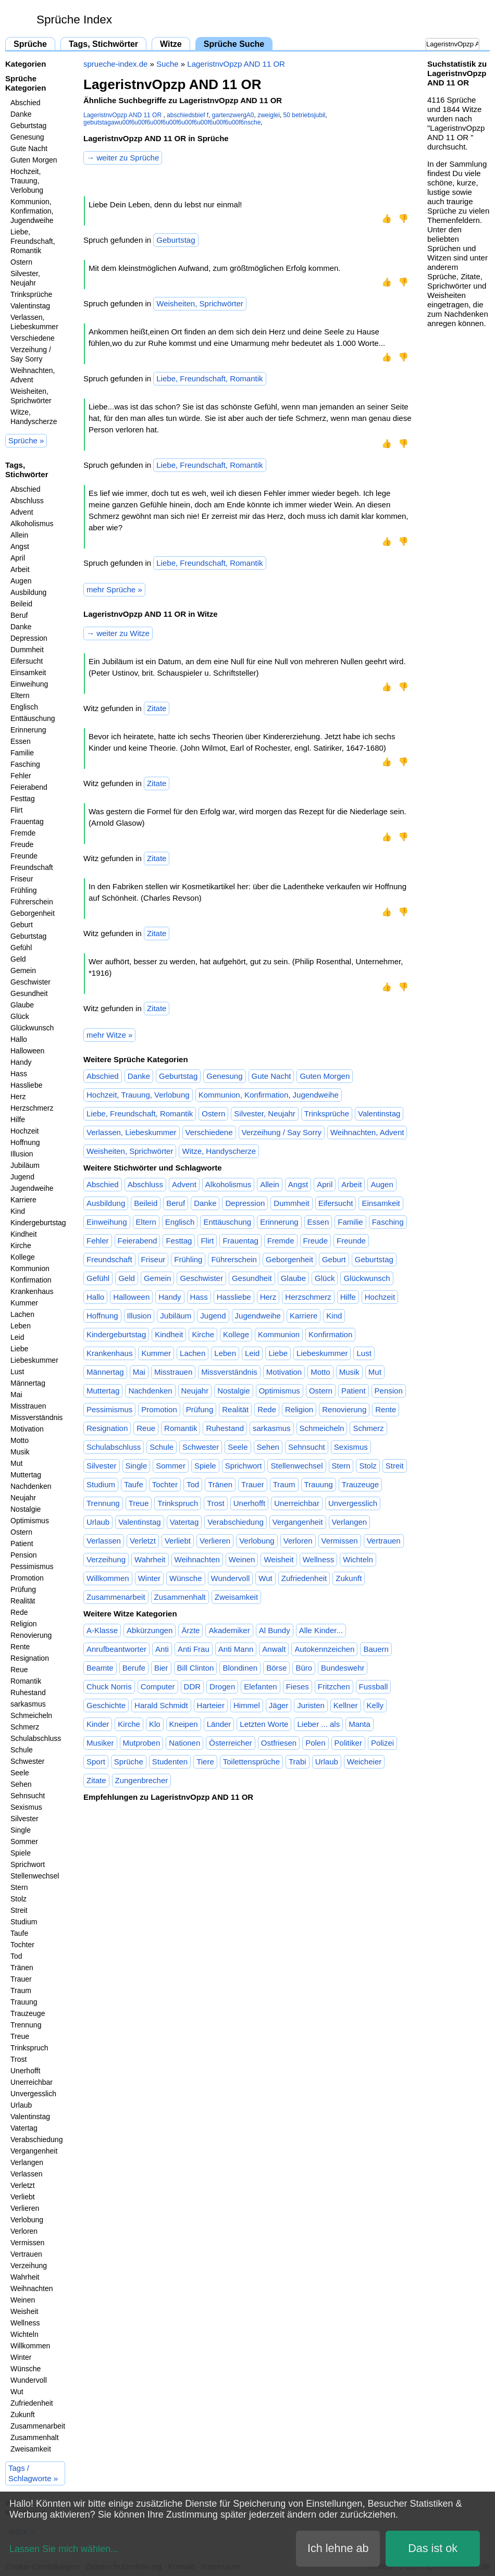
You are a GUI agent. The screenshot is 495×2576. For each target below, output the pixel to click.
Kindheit (23, 1234)
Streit (19, 1910)
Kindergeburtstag (38, 1222)
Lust (17, 1371)
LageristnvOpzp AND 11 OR (236, 63)
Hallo (18, 1039)
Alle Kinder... (321, 1630)
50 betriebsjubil (304, 115)
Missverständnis (36, 1417)
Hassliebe (26, 1085)
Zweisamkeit (30, 2449)
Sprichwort (27, 1864)
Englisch (24, 707)
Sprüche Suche (234, 44)
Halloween (27, 1051)
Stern (19, 1887)
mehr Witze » (109, 1034)
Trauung (24, 2002)
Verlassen (26, 2174)
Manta (359, 1724)
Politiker (348, 1742)
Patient (21, 1543)
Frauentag (27, 821)
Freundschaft (31, 867)
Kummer (24, 1303)
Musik (20, 1452)
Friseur (21, 879)
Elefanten (260, 1686)
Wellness (25, 2323)
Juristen (311, 1705)
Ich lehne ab (338, 2548)
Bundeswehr (342, 1667)
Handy (20, 1062)
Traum (20, 1990)
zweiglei (268, 115)
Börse (276, 1667)
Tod (16, 1956)
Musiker (100, 1742)
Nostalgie (25, 1509)
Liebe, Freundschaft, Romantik (32, 241)
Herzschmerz (31, 1108)
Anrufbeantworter (116, 1649)
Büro (303, 1667)
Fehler (20, 775)
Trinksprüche (31, 294)
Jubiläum (25, 1165)
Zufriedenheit (31, 2403)
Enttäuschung (32, 718)
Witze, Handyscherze (33, 417)
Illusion (21, 1154)
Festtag (22, 798)
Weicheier (364, 1761)
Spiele (20, 1853)
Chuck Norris (109, 1686)
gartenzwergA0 (233, 115)
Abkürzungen (149, 1630)
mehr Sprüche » (114, 589)
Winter (20, 2357)
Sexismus (26, 1807)
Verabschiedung (36, 2139)
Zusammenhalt (34, 2437)
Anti (162, 1649)
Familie (22, 753)
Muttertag (25, 1475)
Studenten (170, 1761)
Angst (19, 546)
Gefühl (21, 947)
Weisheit (24, 2311)
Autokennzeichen (324, 1649)
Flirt (16, 810)
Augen (20, 581)
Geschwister (30, 982)
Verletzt (22, 2185)
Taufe (19, 1933)
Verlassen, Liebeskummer (34, 322)
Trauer (21, 1979)
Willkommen (30, 2346)
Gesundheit (29, 993)
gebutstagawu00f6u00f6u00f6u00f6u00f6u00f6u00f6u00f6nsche (172, 122)
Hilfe (17, 1119)
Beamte (100, 1667)
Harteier (211, 1705)
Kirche (20, 1245)
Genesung (27, 137)
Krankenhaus (32, 1291)
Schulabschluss (35, 1738)
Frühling (23, 890)
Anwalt (274, 1649)
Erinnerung (28, 730)
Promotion (27, 1578)
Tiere (205, 1761)
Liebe (19, 1349)
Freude (21, 844)
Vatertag (24, 2128)
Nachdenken (31, 1486)
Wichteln (24, 2334)
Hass (18, 1073)
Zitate (157, 708)
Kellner (345, 1705)
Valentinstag (30, 306)
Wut (16, 2391)
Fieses (297, 1686)
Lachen (22, 1314)
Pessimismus (31, 1566)
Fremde (22, 833)
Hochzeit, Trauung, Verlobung (26, 180)
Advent (21, 512)
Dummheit (27, 649)
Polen (315, 1742)
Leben (20, 1326)
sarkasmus (28, 1704)
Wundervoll (28, 2380)
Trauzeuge (27, 2013)
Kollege (22, 1257)
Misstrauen (28, 1406)
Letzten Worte (264, 1724)
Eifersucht (26, 661)
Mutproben (141, 1742)
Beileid (21, 604)
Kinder (97, 1724)
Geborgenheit (32, 913)
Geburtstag (28, 125)
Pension (23, 1555)
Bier (161, 1667)
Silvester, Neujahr (25, 278)
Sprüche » (26, 440)
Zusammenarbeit (37, 2426)
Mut (16, 1463)
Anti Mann (236, 1649)
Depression (28, 638)
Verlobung (26, 2220)
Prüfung (23, 1589)
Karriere (23, 1200)
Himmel (246, 1705)
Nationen (184, 1742)
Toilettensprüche (251, 1761)
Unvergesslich (33, 2093)
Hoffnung (25, 1142)
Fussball (373, 1686)
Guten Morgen (33, 160)
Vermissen (27, 2242)
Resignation (29, 1658)
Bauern (375, 1649)
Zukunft (22, 2414)
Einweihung (29, 684)
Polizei (382, 1742)
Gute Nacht (28, 148)
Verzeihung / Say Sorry (30, 354)
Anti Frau (193, 1649)
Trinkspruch (29, 2048)
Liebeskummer (34, 1360)
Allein (19, 535)
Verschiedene (32, 338)
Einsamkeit (28, 672)
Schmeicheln (31, 1715)
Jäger (279, 1705)
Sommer (24, 1841)
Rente (20, 1646)
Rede (19, 1612)
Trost (18, 2059)
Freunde (24, 856)
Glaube (22, 1005)
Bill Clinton (195, 1667)
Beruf (19, 615)
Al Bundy (274, 1630)
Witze (171, 44)
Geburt (21, 924)
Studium (23, 1922)
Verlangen (26, 2162)
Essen (20, 741)
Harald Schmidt (161, 1705)
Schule (21, 1750)
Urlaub (21, 2105)
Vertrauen (26, 2254)
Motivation (27, 1429)
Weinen (22, 2300)
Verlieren (24, 2208)
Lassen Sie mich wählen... (63, 2549)
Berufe (133, 1667)
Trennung (25, 2025)
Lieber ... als (318, 1724)
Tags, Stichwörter (103, 44)
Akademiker (229, 1630)
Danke (20, 114)
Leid (17, 1337)
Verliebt (22, 2197)
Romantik (25, 1681)
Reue (19, 1669)
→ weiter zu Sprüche (122, 157)
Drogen (222, 1686)
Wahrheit (25, 2277)
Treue (19, 2036)
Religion (23, 1624)
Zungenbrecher (141, 1780)
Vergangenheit (33, 2151)
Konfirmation (31, 1280)
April (17, 558)
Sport (95, 1761)
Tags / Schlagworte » (33, 2473)
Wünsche (25, 2369)
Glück (19, 1016)
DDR (192, 1686)
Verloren (24, 2231)
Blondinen (239, 1667)
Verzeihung (28, 2265)
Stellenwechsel (34, 1876)
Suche (167, 63)
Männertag (27, 1383)
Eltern (20, 695)
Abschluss (27, 500)
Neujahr (23, 1498)
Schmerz (24, 1727)
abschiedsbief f (187, 115)
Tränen (21, 1967)
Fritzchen (334, 1686)
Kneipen (183, 1724)
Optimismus (29, 1520)
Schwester (27, 1761)
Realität (22, 1601)
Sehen (20, 1784)
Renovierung (31, 1635)
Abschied (25, 102)
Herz (18, 1096)
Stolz (18, 1899)
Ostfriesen (278, 1742)
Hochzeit (24, 1131)
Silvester (24, 1818)
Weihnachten (31, 2288)
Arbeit (20, 569)
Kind (17, 1211)
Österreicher (230, 1742)
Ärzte (190, 1630)
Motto (19, 1440)
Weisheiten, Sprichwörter (31, 396)
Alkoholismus (31, 523)
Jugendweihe (32, 1188)
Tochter (22, 1944)
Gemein (23, 970)
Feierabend (28, 787)
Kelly (375, 1705)
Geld (18, 959)
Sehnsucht (27, 1795)
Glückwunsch (32, 1028)
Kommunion (29, 1268)
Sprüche (30, 44)
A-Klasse (102, 1630)
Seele (19, 1773)
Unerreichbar (31, 2082)
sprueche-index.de (115, 63)
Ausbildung (28, 592)
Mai (16, 1394)
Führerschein (31, 902)
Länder (219, 1724)
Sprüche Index (74, 19)
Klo (154, 1724)
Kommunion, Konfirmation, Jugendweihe (32, 211)
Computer (158, 1686)
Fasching (25, 764)
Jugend (22, 1177)
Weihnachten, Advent (32, 375)
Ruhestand (28, 1692)
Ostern (21, 262)
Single (20, 1830)
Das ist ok (432, 2548)
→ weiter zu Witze (118, 633)
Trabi (297, 1761)
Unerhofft (25, 2071)
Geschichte (106, 1705)
